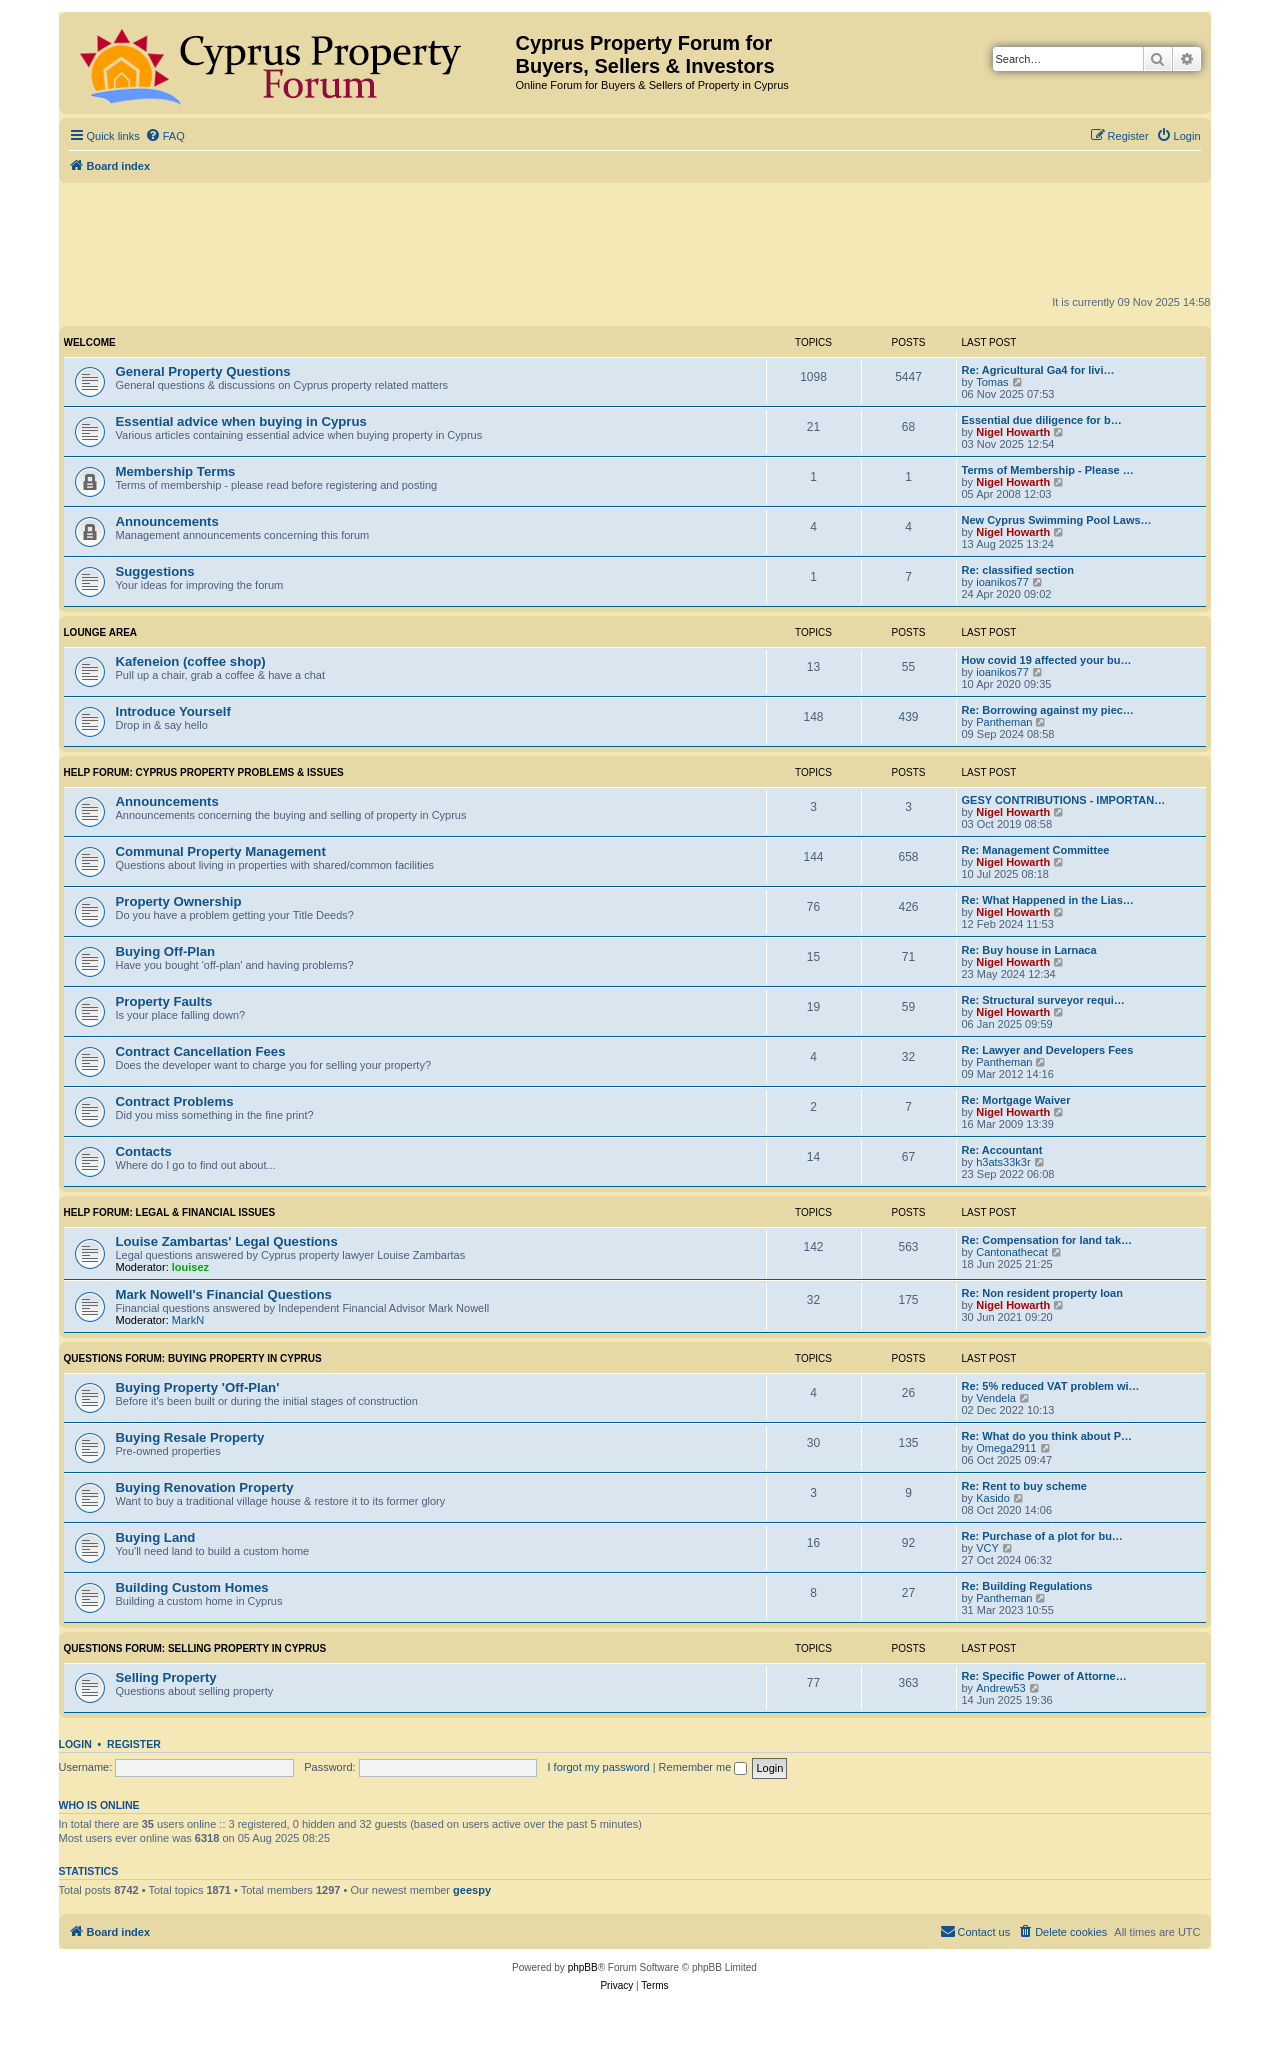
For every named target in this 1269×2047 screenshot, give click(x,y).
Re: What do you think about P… (1047, 1436)
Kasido (993, 1498)
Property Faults (164, 1001)
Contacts (144, 1151)
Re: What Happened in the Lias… (1048, 900)
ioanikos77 (1002, 582)
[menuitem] (165, 136)
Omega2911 (1006, 1448)
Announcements (167, 521)
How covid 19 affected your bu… (1047, 660)
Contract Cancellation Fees (201, 1051)
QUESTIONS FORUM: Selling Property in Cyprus (195, 1648)
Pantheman (1004, 722)
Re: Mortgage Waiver (1016, 1100)
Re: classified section (1018, 570)
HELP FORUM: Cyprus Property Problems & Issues (204, 772)
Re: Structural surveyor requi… (1043, 1000)
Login (75, 1744)
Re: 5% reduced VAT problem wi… (1051, 1386)
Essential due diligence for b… (1042, 420)
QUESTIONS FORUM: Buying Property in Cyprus (193, 1358)
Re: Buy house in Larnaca (1029, 950)
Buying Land (156, 1537)
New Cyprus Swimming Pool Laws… (1057, 520)
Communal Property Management (221, 851)
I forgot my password (599, 1767)
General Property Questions (203, 371)
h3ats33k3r (1003, 1162)
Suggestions (155, 571)
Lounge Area (101, 632)
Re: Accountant (1002, 1150)
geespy (472, 1890)
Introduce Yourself (173, 711)
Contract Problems (175, 1101)
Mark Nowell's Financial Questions (224, 1294)
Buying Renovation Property (205, 1487)
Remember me (703, 1767)
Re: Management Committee (1036, 850)
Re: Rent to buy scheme (1024, 1486)
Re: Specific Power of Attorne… (1044, 1676)
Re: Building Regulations (1027, 1586)
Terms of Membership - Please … (1048, 470)
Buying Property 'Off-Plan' (198, 1387)
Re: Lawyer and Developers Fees (1048, 1050)
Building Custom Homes (192, 1587)
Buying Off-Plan (166, 951)
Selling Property (166, 1677)
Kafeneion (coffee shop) (191, 661)
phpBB (583, 1967)
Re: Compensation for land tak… (1047, 1240)
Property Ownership (179, 901)
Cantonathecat (1012, 1252)
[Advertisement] (635, 238)
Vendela (996, 1398)
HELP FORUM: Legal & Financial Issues (170, 1212)
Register (134, 1744)
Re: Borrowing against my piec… (1048, 710)
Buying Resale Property (190, 1437)
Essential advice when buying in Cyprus (241, 421)
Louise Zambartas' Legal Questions (227, 1241)
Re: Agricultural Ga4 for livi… (1038, 370)
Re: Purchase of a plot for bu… (1042, 1536)
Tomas (992, 382)
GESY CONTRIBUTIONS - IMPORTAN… (1064, 800)
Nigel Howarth (1013, 432)
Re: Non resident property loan (1042, 1293)
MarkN (188, 1320)
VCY (987, 1548)
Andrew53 (1001, 1688)
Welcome (90, 342)
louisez (190, 1267)
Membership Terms (176, 471)
